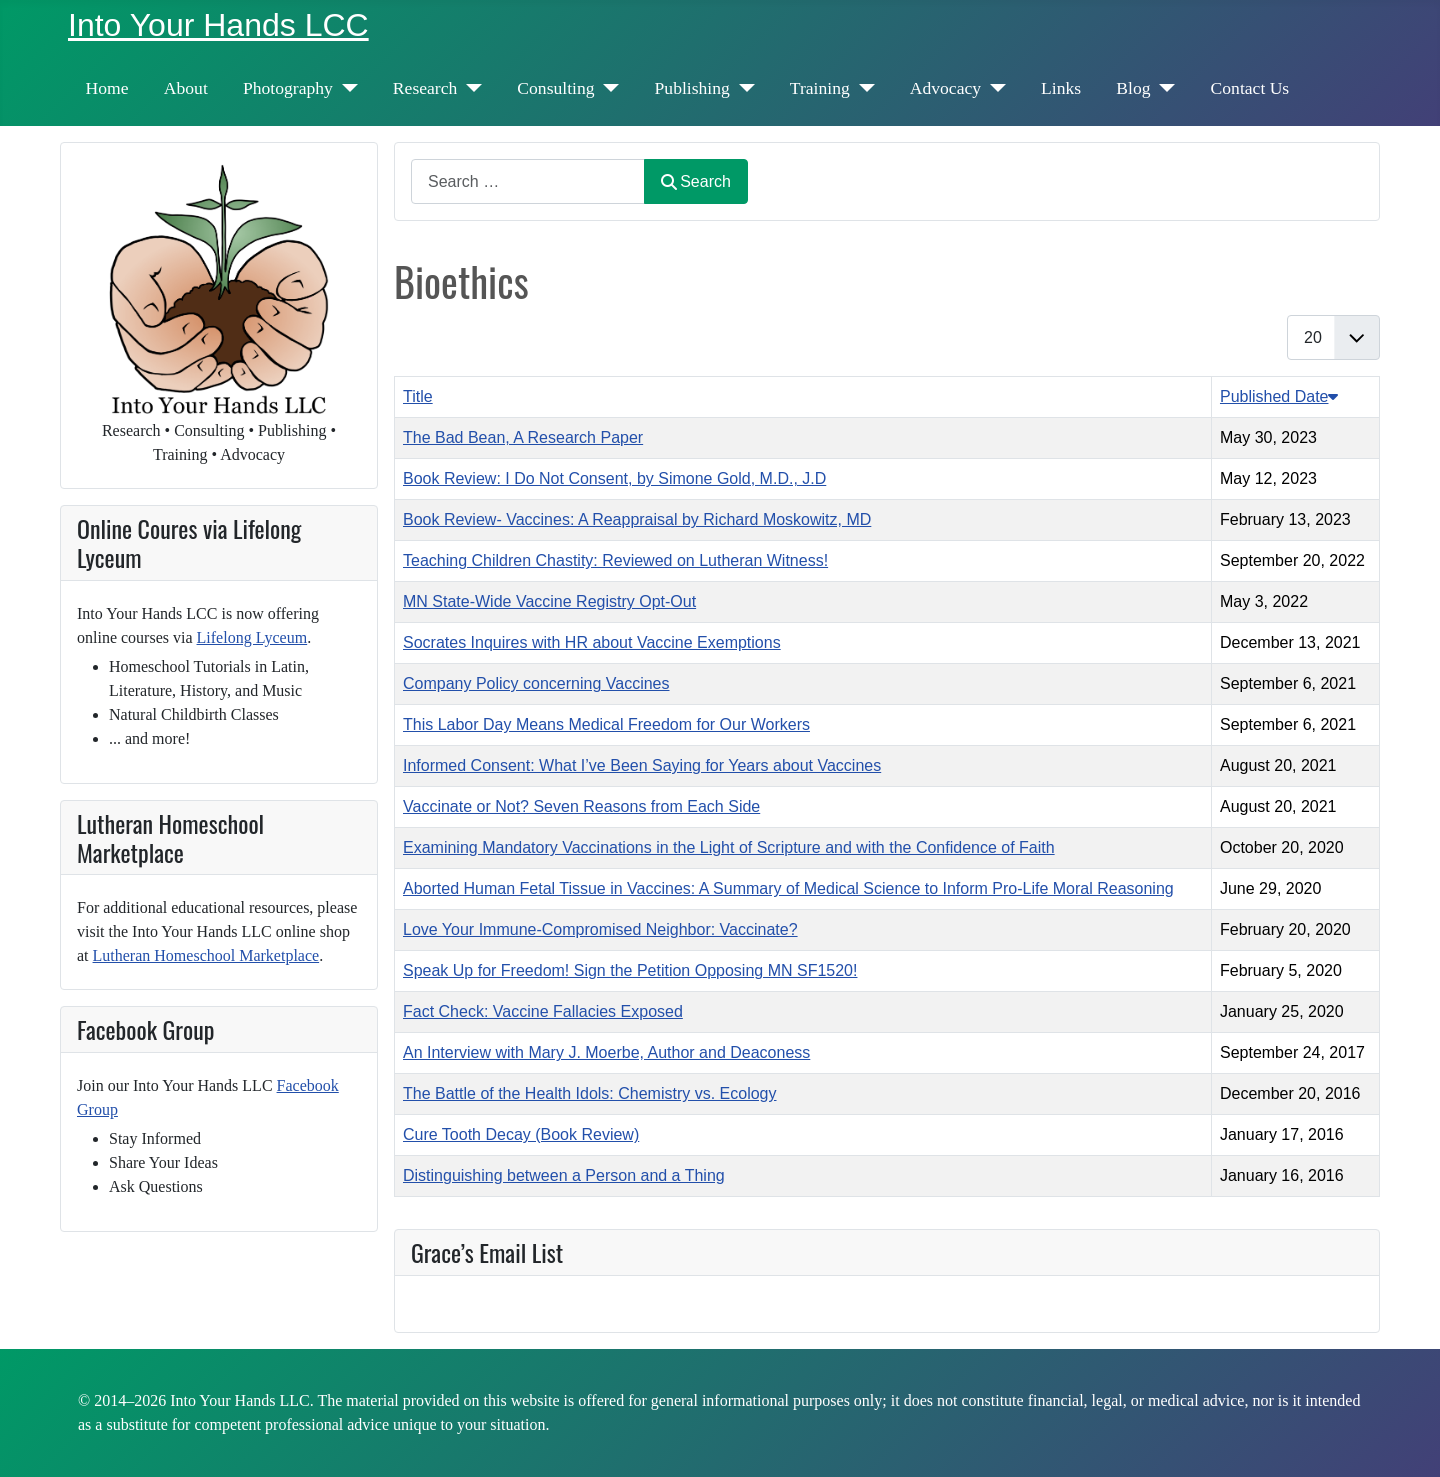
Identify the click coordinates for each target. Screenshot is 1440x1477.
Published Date (1279, 396)
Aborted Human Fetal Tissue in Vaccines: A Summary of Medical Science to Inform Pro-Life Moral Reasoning (788, 888)
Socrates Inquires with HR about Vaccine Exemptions (592, 642)
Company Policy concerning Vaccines (536, 683)
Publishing (692, 88)
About (186, 88)
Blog (1133, 88)
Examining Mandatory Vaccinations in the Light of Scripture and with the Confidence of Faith (729, 847)
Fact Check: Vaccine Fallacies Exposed (543, 1011)
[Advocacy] (993, 88)
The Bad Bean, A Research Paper (523, 437)
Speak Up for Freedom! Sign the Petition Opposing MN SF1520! (630, 970)
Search (696, 181)
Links (1061, 88)
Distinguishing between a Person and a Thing (564, 1175)
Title (418, 396)
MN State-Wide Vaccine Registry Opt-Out (549, 601)
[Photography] (345, 88)
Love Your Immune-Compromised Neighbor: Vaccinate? (600, 929)
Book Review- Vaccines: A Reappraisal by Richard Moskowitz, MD (637, 519)
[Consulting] (607, 88)
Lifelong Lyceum (252, 637)
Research (425, 88)
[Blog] (1163, 88)
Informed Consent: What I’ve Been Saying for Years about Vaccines (642, 765)
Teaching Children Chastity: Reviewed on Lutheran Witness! (615, 560)
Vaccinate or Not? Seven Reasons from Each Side (581, 806)
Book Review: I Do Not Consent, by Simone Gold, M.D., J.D (614, 478)
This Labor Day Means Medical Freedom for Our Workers (606, 724)
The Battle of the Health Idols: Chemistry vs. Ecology (590, 1093)
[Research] (469, 88)
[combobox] (528, 181)
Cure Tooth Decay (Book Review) (521, 1134)
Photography (288, 88)
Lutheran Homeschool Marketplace (206, 955)
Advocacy (945, 88)
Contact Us (1250, 88)
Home (107, 88)
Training (820, 88)
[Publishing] (742, 88)
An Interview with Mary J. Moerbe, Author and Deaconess (606, 1052)
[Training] (862, 88)
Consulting (555, 88)
